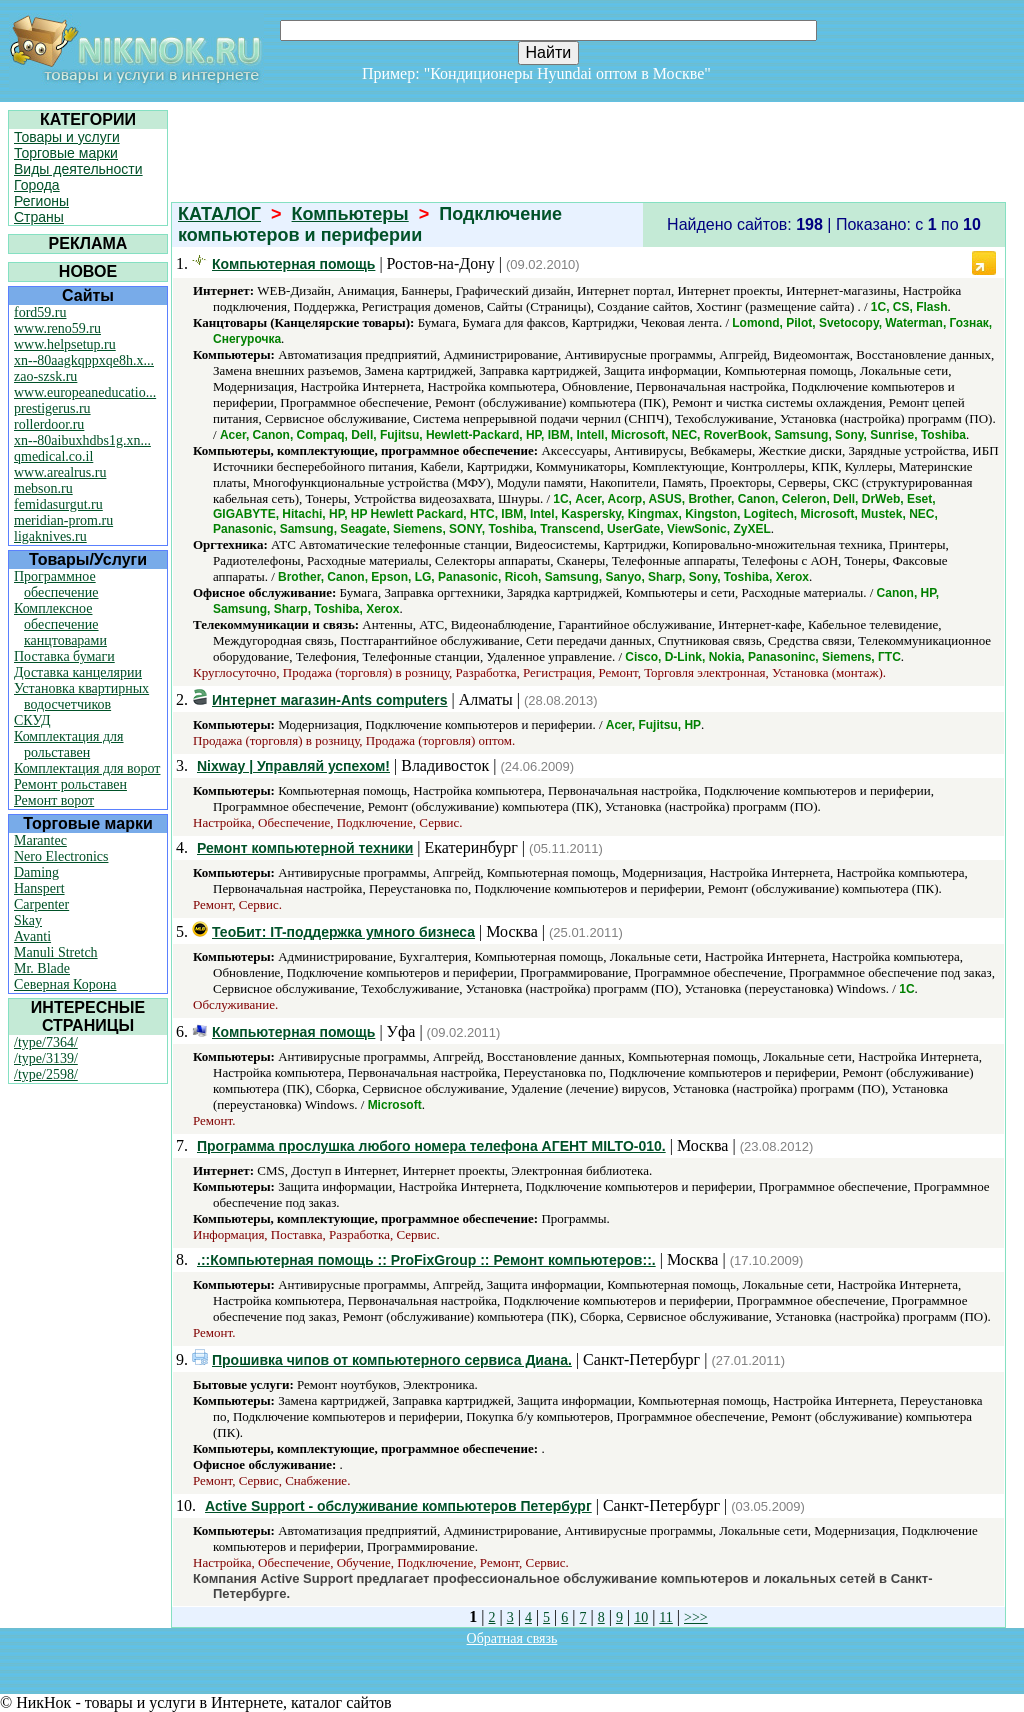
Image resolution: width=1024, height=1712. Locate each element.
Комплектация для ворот (87, 768)
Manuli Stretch (56, 952)
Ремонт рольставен (70, 784)
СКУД (32, 720)
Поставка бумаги (64, 656)
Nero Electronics (61, 856)
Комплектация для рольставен (69, 744)
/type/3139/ (46, 1058)
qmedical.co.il (53, 456)
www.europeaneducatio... (85, 392)
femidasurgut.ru (58, 504)
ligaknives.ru (50, 536)
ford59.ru (40, 312)
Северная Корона (65, 984)
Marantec (40, 840)
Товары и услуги (67, 137)
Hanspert (39, 888)
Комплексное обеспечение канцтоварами (60, 624)
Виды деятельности (78, 169)
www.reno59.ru (57, 328)
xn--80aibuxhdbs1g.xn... (82, 440)
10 (641, 1617)
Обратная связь (512, 1638)
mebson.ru (43, 488)
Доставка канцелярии (78, 672)
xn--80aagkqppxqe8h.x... (84, 360)
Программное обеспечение (56, 584)
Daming (36, 872)
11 (665, 1617)
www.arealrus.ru (60, 472)
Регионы (41, 201)
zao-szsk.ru (45, 376)
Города (37, 185)
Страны (39, 217)
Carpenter (41, 904)
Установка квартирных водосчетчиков (81, 696)
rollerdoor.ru (49, 424)
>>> (696, 1617)
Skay (28, 920)
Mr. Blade (42, 968)
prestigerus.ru (52, 408)
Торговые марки (66, 153)
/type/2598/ (46, 1074)
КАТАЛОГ (219, 214)
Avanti (32, 936)
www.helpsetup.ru (65, 344)
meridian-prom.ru (63, 520)
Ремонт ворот (54, 800)
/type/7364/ (46, 1042)
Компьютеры (350, 214)
